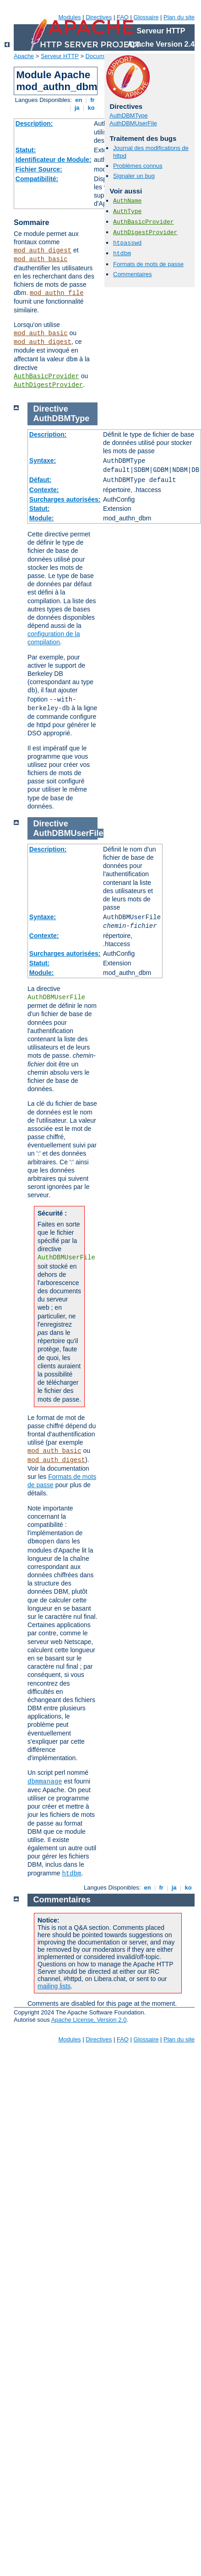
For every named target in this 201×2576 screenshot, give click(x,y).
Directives (99, 17)
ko (91, 107)
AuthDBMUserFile (133, 123)
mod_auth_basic (41, 259)
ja (77, 107)
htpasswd (127, 243)
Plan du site (179, 17)
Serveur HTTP (60, 56)
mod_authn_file (57, 293)
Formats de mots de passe (148, 264)
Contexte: (44, 489)
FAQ (123, 17)
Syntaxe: (42, 460)
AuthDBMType (128, 115)
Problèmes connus (138, 165)
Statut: (26, 150)
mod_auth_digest (42, 250)
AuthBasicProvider (46, 376)
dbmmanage (44, 1781)
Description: (34, 123)
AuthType (127, 211)
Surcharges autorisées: (65, 499)
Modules (69, 17)
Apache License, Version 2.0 (89, 2019)
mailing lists (54, 1986)
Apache (24, 56)
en (79, 99)
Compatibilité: (37, 178)
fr (93, 99)
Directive (50, 408)
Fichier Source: (39, 169)
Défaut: (40, 479)
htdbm (122, 253)
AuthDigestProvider (48, 385)
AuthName (127, 201)
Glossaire (146, 17)
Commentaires (132, 274)
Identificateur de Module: (54, 159)
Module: (41, 518)
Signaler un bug (134, 175)
